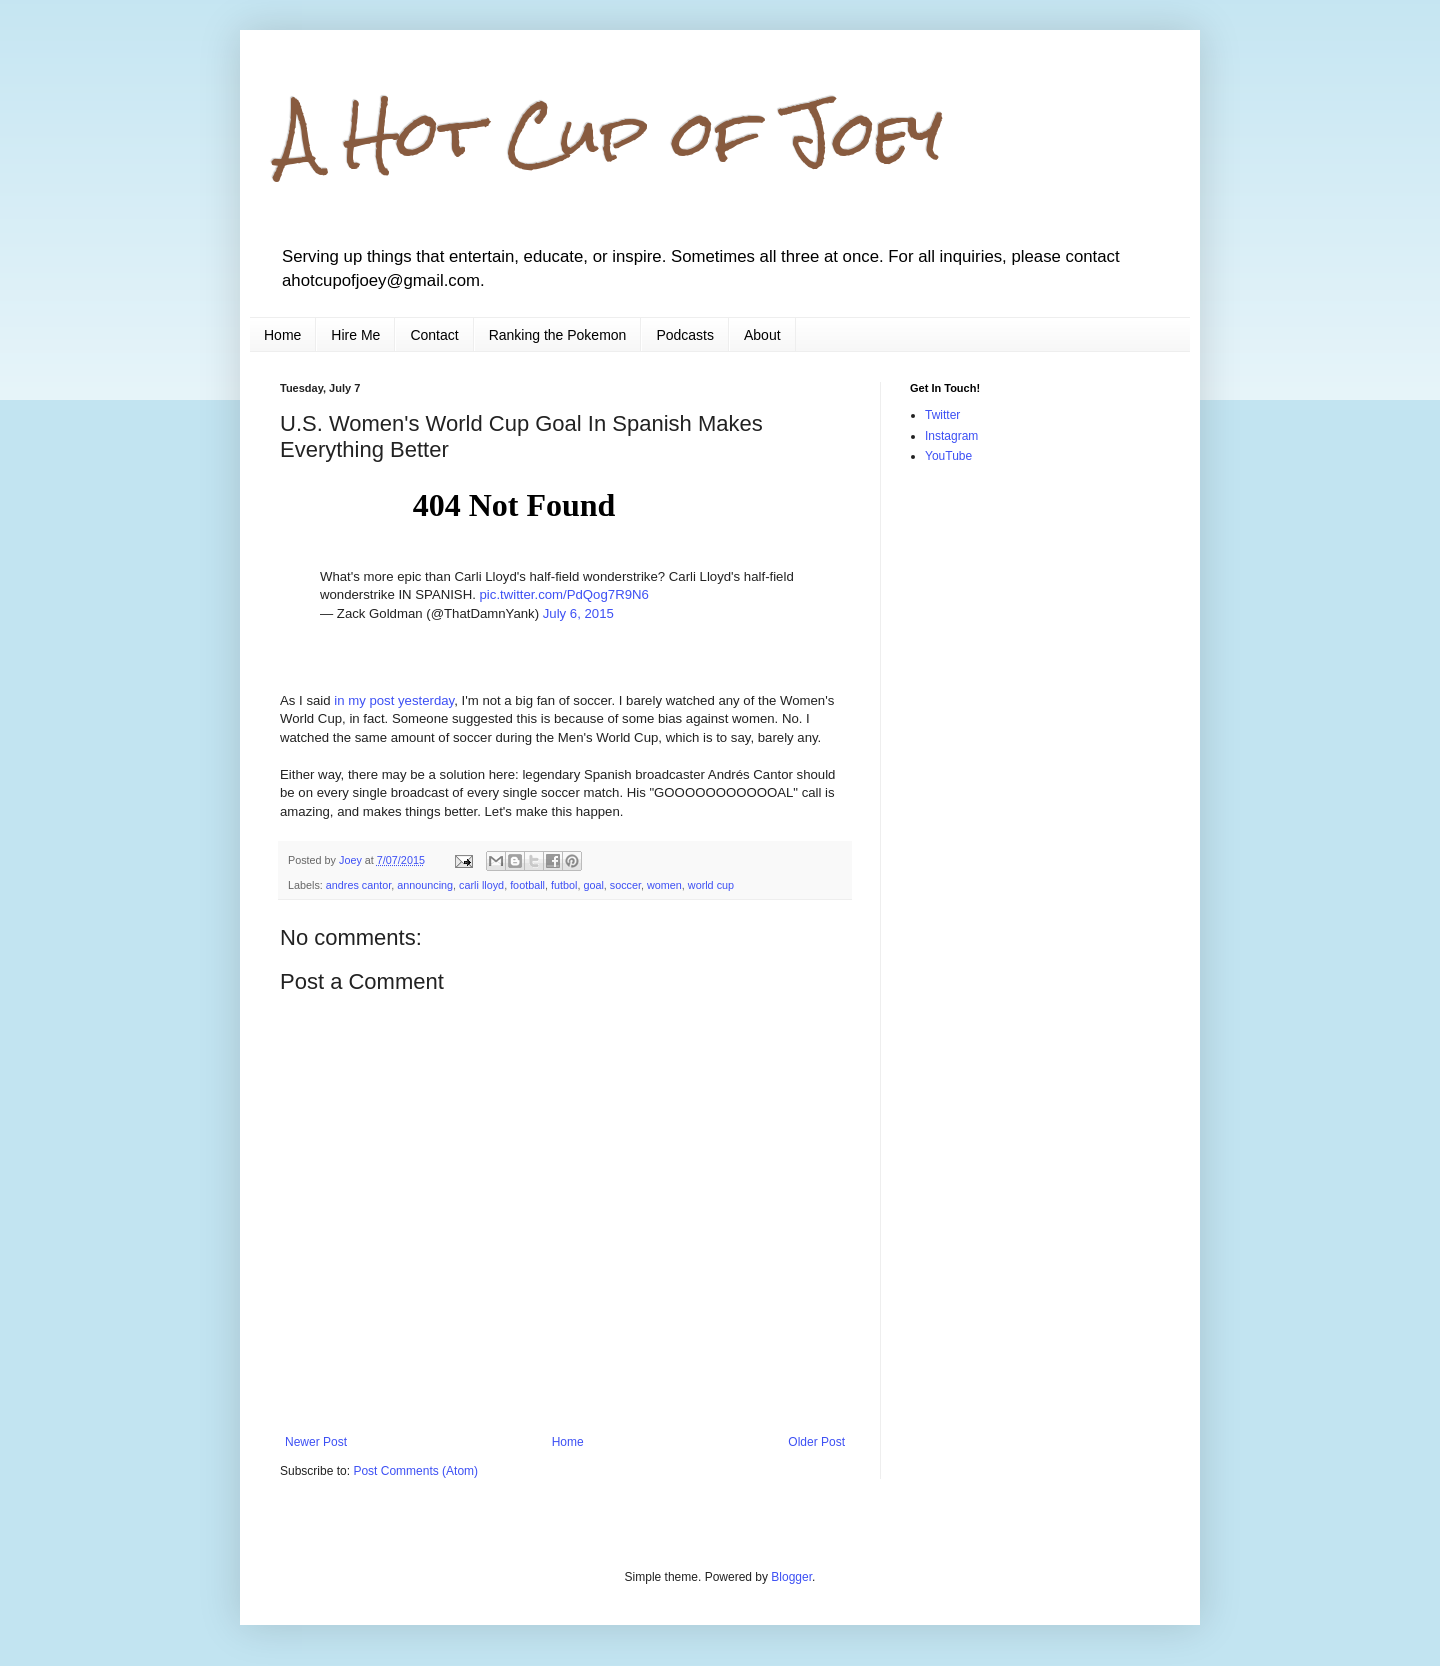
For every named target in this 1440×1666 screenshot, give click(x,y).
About (762, 335)
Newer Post (316, 1442)
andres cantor (358, 885)
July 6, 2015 (578, 613)
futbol (564, 885)
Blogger (791, 1577)
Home (282, 335)
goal (593, 885)
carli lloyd (481, 885)
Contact (434, 335)
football (527, 885)
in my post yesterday (394, 700)
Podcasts (685, 335)
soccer (625, 885)
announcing (425, 885)
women (664, 885)
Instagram (951, 436)
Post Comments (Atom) (415, 1471)
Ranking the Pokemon (558, 335)
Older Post (816, 1442)
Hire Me (355, 335)
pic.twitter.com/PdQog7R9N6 (564, 594)
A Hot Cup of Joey (611, 133)
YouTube (948, 456)
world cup (711, 885)
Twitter (942, 415)
